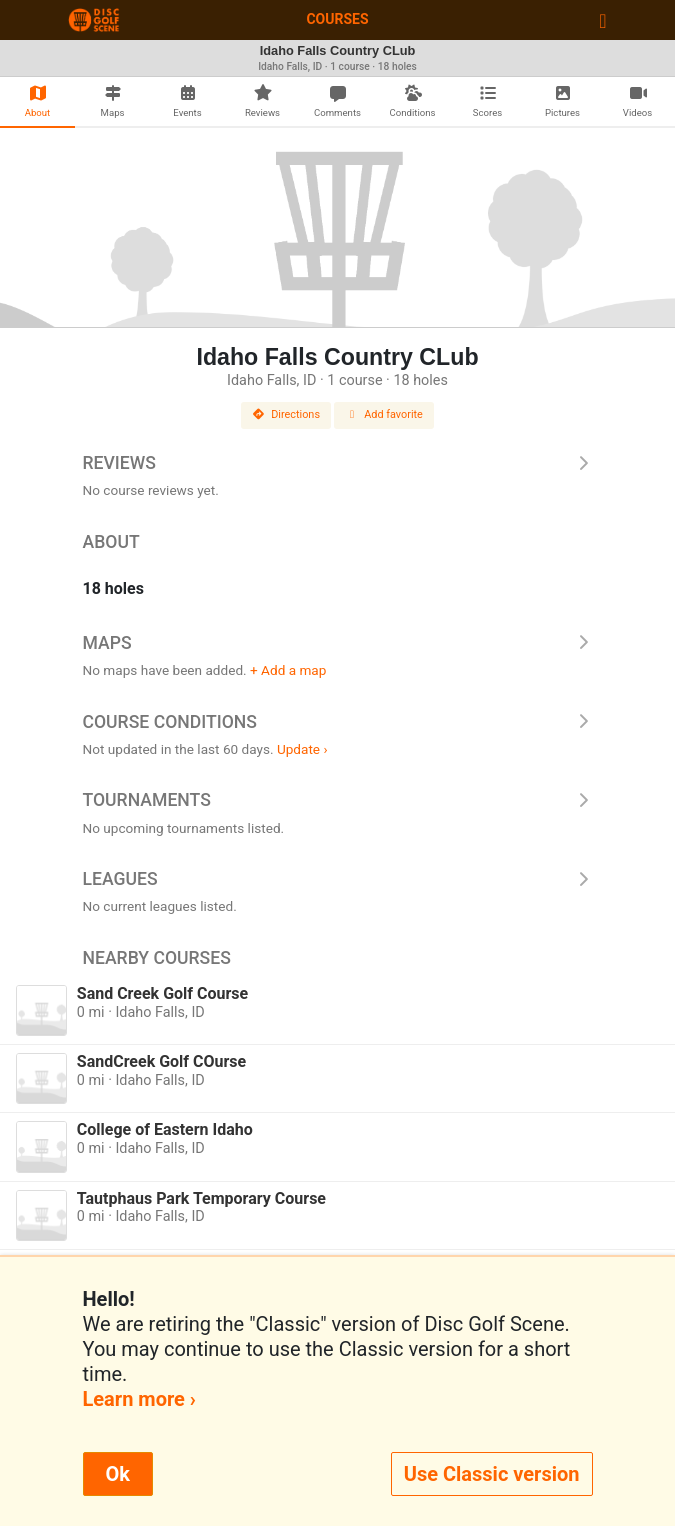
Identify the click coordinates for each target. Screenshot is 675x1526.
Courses (337, 19)
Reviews (338, 463)
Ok (118, 1474)
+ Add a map (288, 670)
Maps (338, 643)
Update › (302, 749)
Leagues (338, 879)
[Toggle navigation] (602, 20)
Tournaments (338, 800)
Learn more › (139, 1399)
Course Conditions (338, 722)
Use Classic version (492, 1474)
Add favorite (384, 414)
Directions (286, 414)
